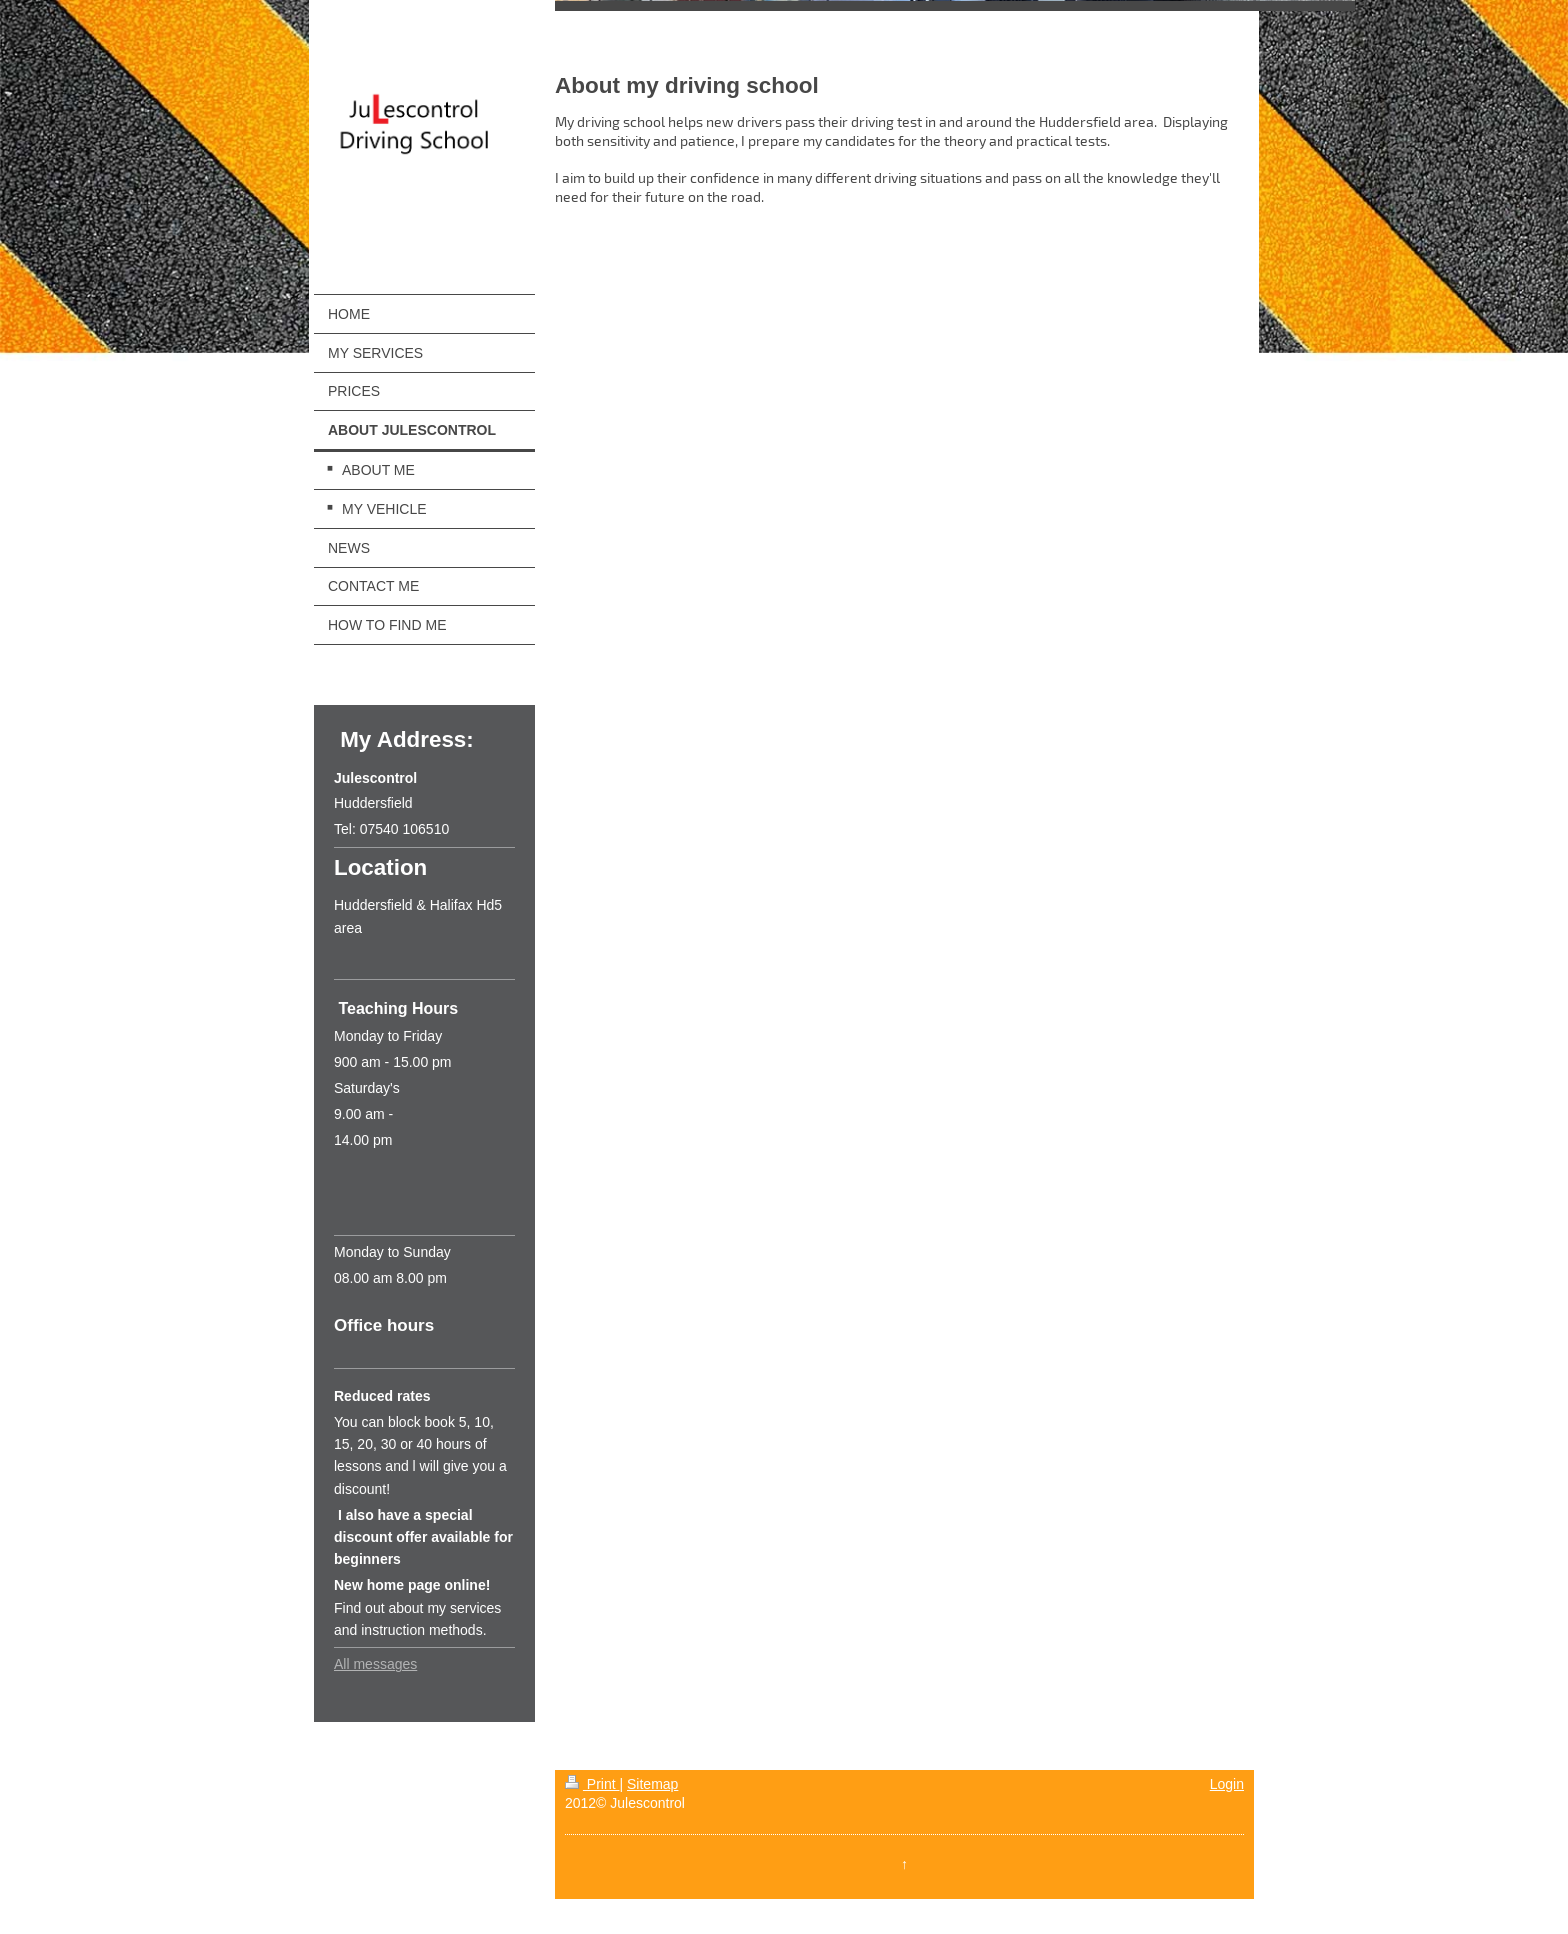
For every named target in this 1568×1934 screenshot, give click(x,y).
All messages (375, 1664)
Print (592, 1784)
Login (1227, 1784)
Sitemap (652, 1784)
